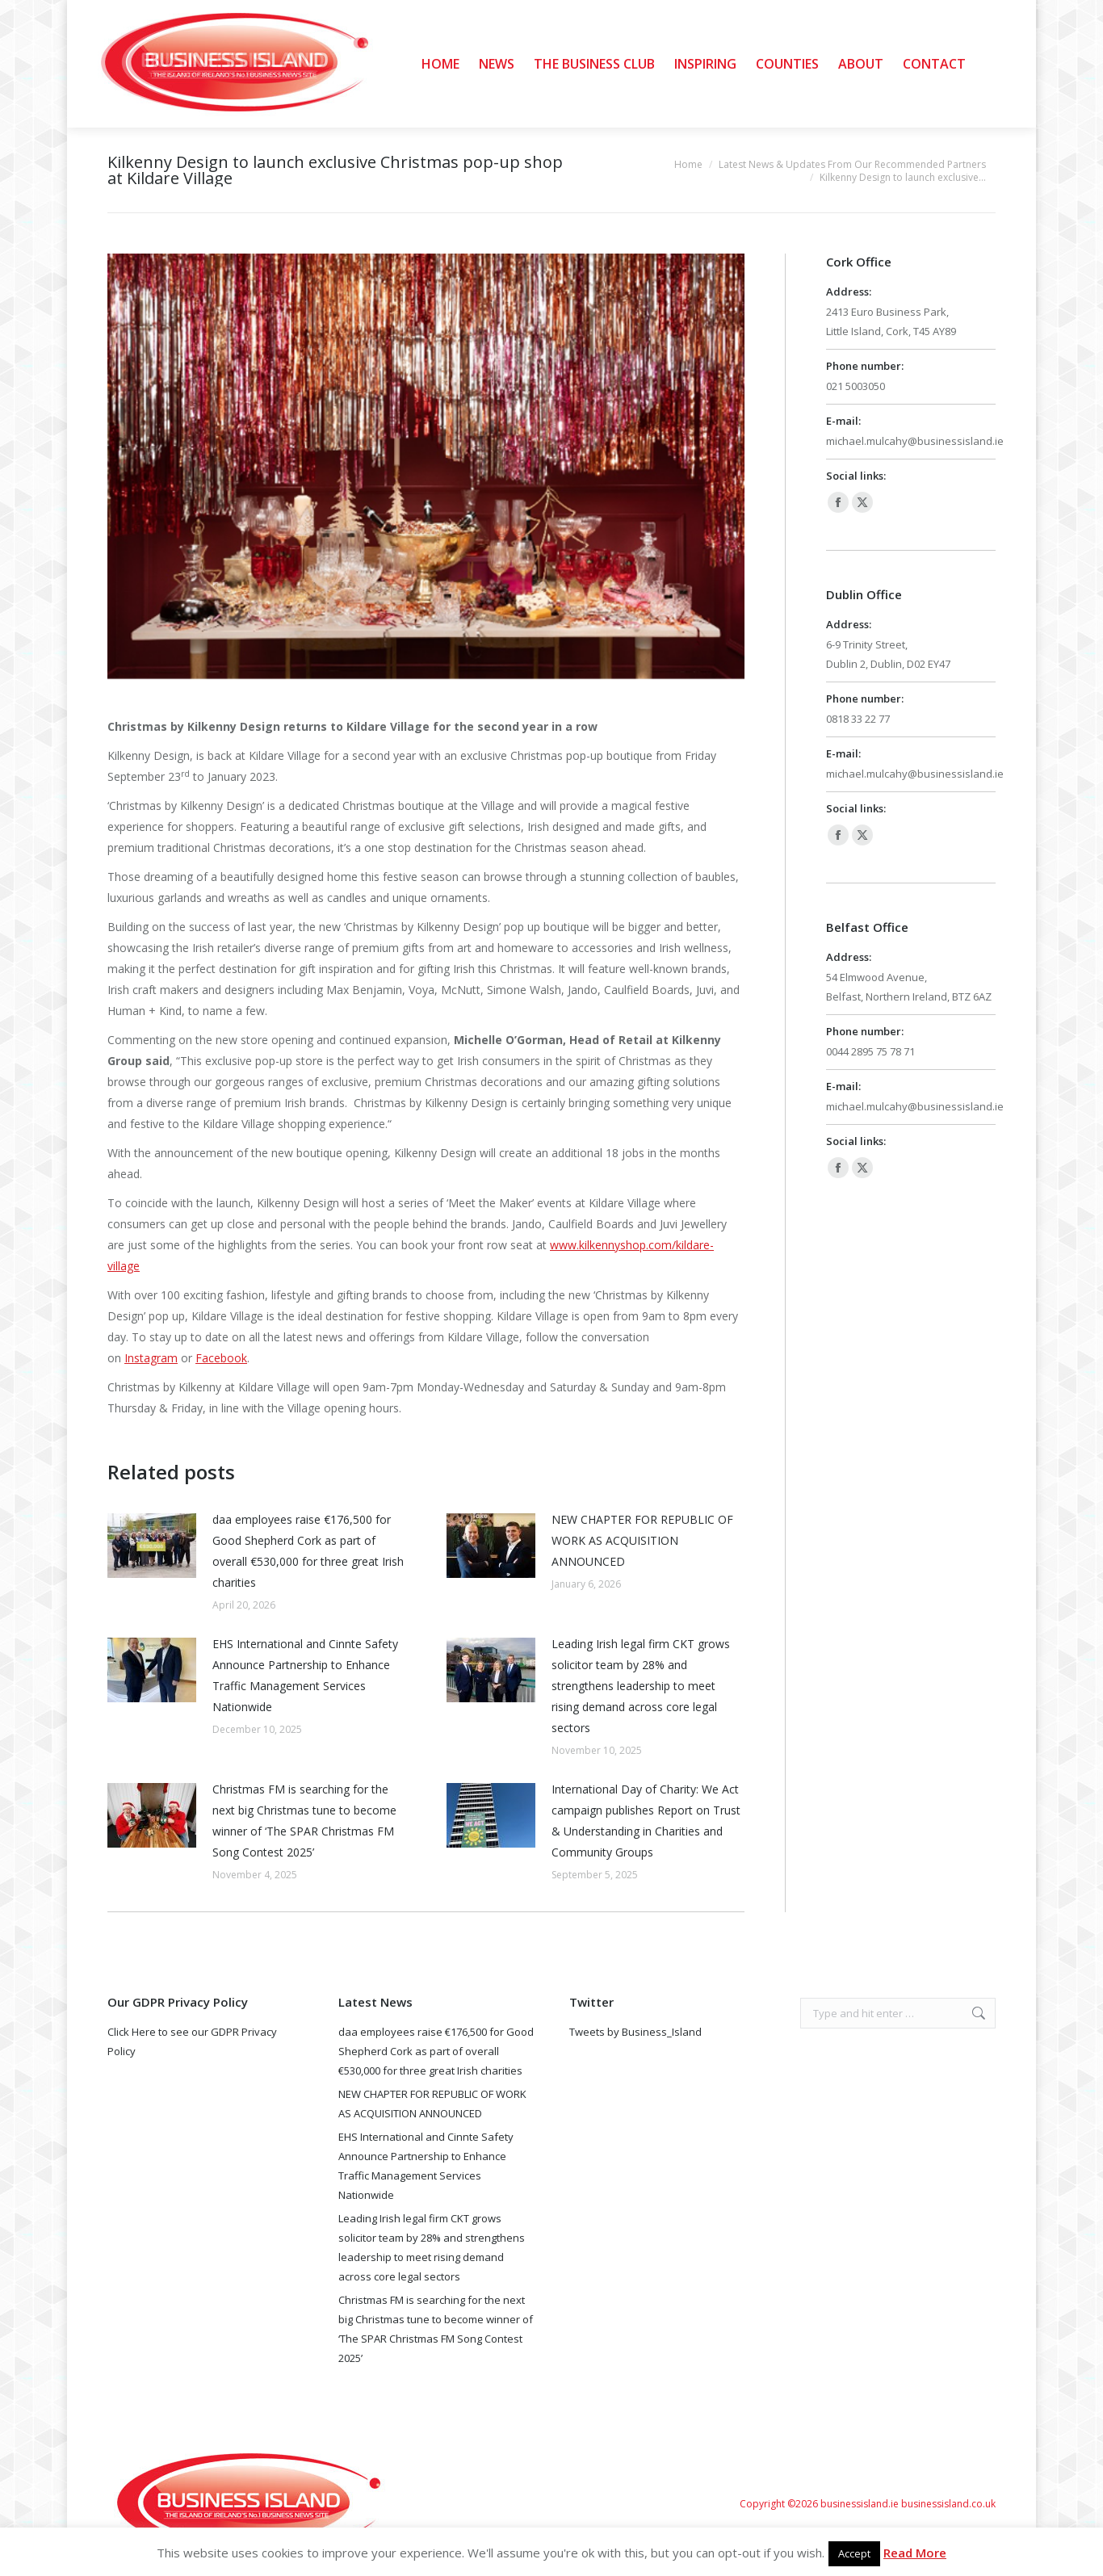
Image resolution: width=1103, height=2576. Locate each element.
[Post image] (151, 1545)
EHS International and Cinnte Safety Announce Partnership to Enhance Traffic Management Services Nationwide (305, 1675)
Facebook (221, 1358)
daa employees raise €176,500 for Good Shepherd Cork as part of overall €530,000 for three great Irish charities (308, 1551)
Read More (914, 2553)
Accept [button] (854, 2553)
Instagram (151, 1358)
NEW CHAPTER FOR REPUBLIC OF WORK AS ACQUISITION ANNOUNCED (642, 1540)
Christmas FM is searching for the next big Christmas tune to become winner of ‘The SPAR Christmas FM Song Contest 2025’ (304, 1820)
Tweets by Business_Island (635, 2031)
